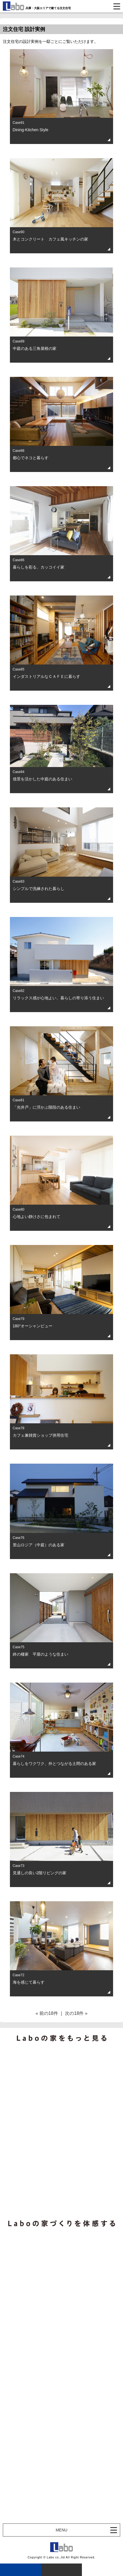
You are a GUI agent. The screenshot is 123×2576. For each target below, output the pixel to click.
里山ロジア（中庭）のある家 (38, 1545)
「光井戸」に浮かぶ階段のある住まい (46, 1107)
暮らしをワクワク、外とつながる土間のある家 (54, 1763)
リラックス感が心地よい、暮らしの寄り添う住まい (58, 998)
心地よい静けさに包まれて (36, 1216)
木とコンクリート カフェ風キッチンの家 (50, 239)
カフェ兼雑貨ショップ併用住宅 (40, 1435)
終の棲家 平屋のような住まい (40, 1654)
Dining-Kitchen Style (30, 130)
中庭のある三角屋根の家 (34, 348)
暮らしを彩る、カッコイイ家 (38, 567)
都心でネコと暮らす (30, 458)
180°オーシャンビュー (33, 1326)
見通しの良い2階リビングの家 (40, 1873)
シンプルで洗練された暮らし (38, 888)
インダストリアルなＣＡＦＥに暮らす (46, 676)
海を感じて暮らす (28, 1982)
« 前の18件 (47, 2013)
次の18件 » (76, 2013)
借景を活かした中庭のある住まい (42, 779)
